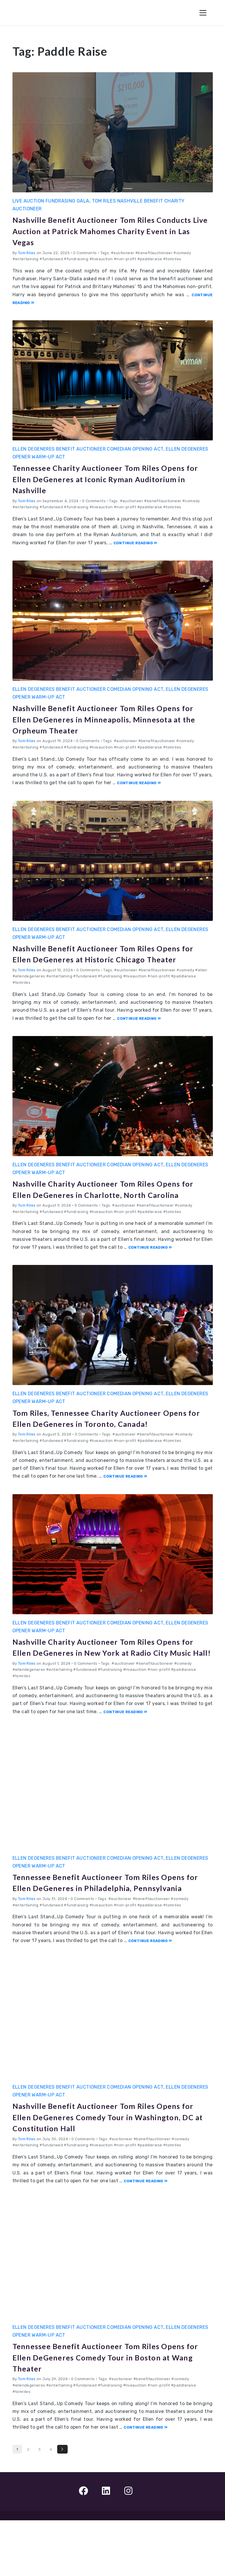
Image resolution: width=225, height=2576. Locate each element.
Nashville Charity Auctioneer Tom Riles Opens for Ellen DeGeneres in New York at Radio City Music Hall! (106, 1685)
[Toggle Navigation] (203, 13)
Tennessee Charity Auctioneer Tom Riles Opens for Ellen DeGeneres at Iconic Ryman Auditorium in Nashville (109, 478)
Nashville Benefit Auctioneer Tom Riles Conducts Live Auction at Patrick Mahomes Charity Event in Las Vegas (108, 230)
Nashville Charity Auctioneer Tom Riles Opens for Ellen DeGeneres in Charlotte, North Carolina (101, 1205)
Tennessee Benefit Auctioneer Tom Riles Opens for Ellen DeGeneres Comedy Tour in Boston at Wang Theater (108, 2412)
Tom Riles (27, 253)
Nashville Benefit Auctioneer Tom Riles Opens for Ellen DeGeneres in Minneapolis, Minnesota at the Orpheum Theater (107, 718)
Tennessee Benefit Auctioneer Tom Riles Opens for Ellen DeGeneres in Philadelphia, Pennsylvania (108, 1932)
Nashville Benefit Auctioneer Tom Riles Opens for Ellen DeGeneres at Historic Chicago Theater (100, 959)
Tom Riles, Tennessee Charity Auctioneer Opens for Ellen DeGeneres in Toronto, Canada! (103, 1445)
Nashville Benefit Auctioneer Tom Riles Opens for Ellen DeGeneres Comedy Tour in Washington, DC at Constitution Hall (108, 2172)
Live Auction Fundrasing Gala (50, 201)
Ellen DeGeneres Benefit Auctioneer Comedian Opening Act (87, 449)
